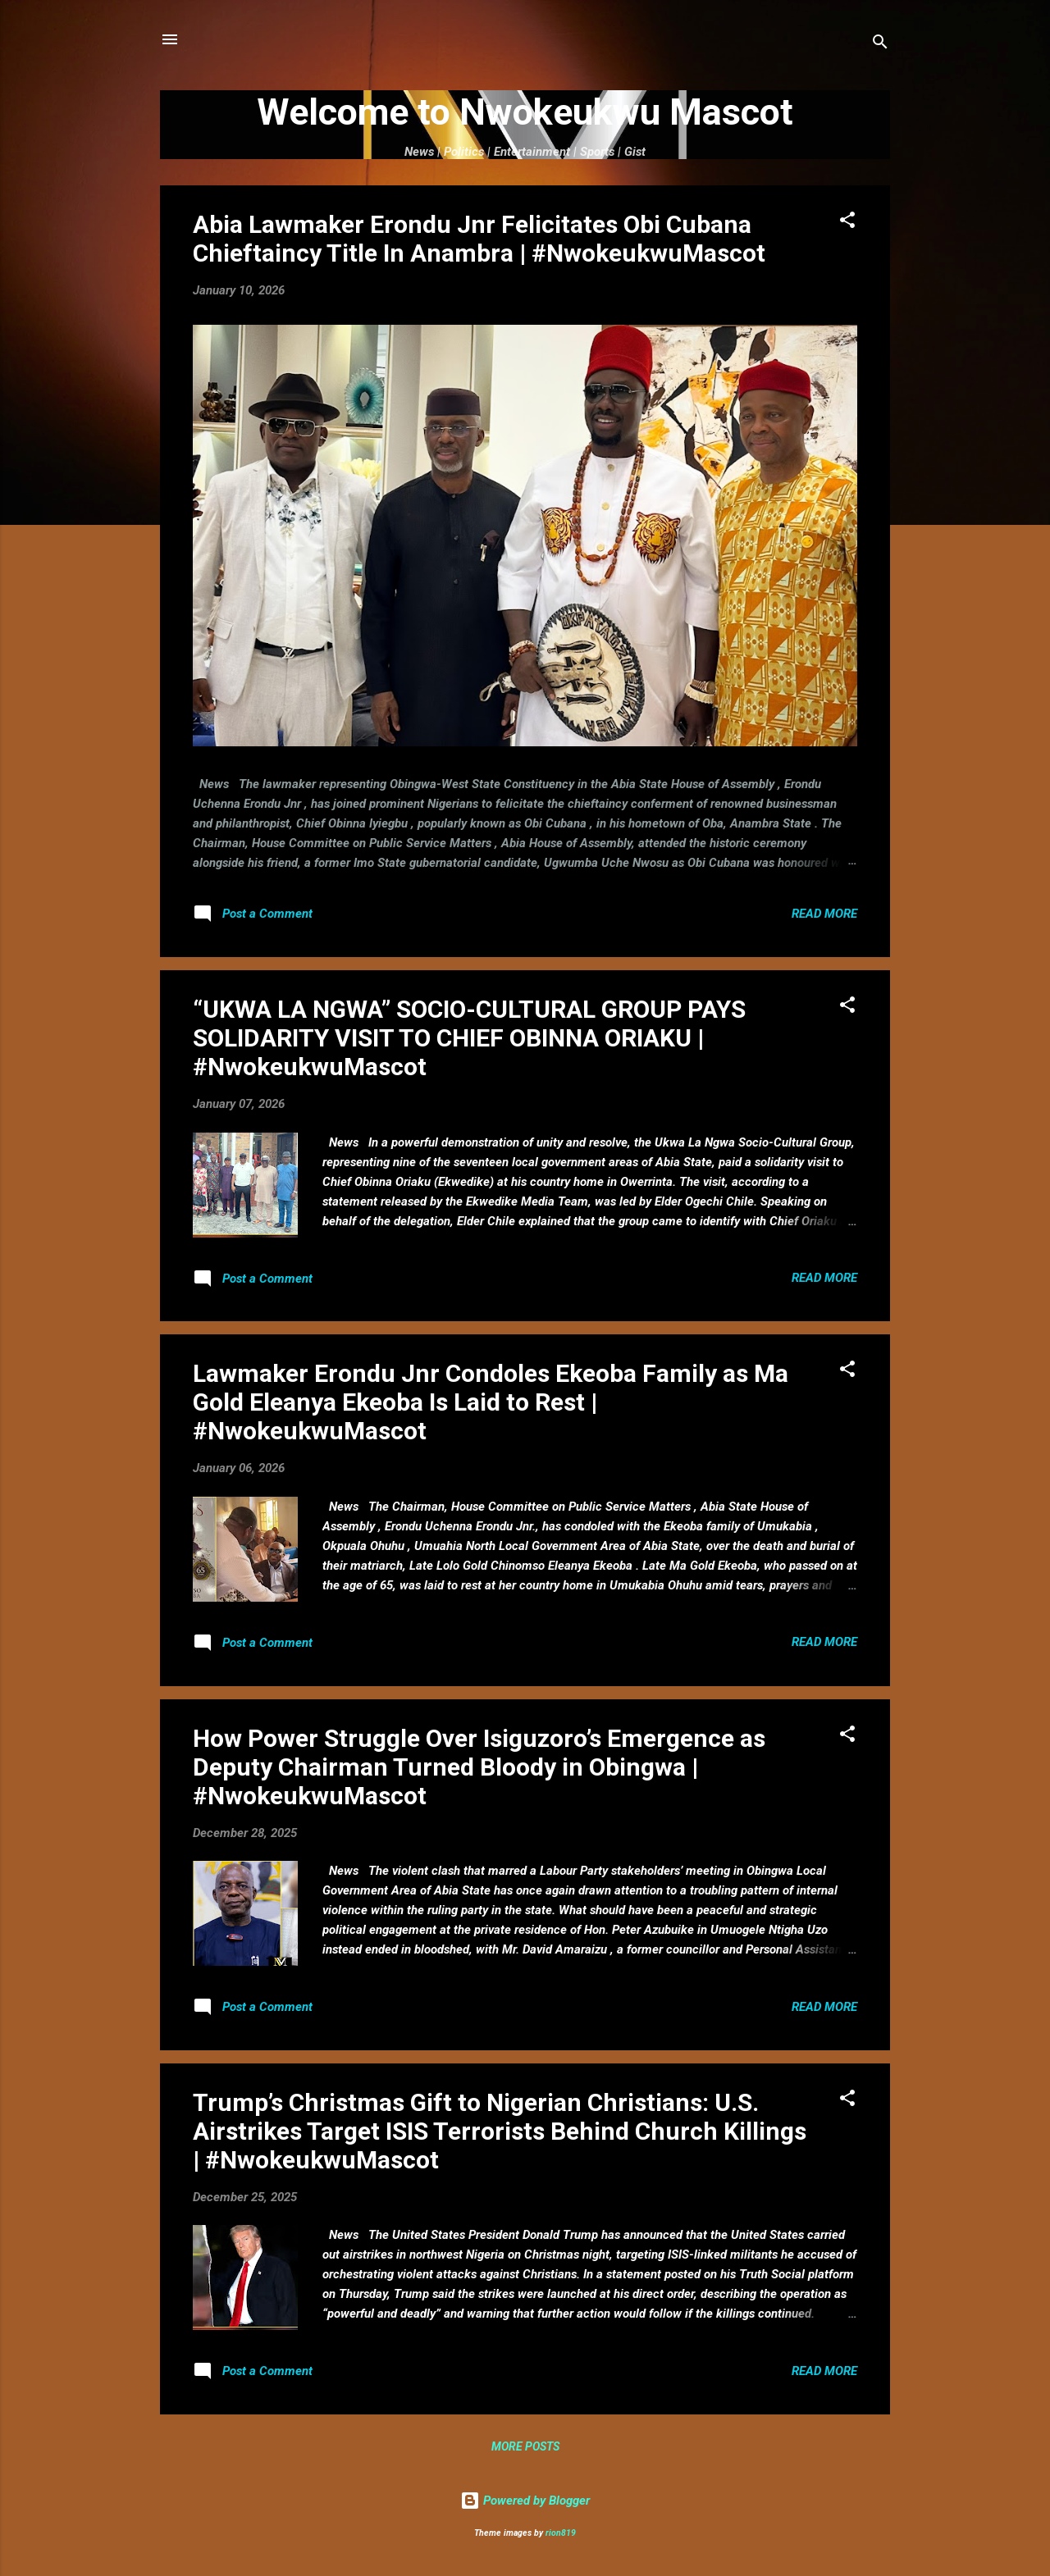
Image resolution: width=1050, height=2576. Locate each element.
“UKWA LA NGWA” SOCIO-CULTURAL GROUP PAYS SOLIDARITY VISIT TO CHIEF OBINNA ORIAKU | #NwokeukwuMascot (469, 1038)
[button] (847, 222)
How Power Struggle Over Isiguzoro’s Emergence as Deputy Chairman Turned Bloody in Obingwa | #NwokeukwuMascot (479, 1767)
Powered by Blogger (525, 2500)
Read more (824, 913)
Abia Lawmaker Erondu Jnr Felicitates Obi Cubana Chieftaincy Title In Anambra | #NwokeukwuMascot (479, 238)
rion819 (561, 2533)
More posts (525, 2446)
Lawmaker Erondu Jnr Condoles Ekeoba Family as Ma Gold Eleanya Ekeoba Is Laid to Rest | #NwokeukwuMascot (490, 1402)
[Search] (880, 45)
